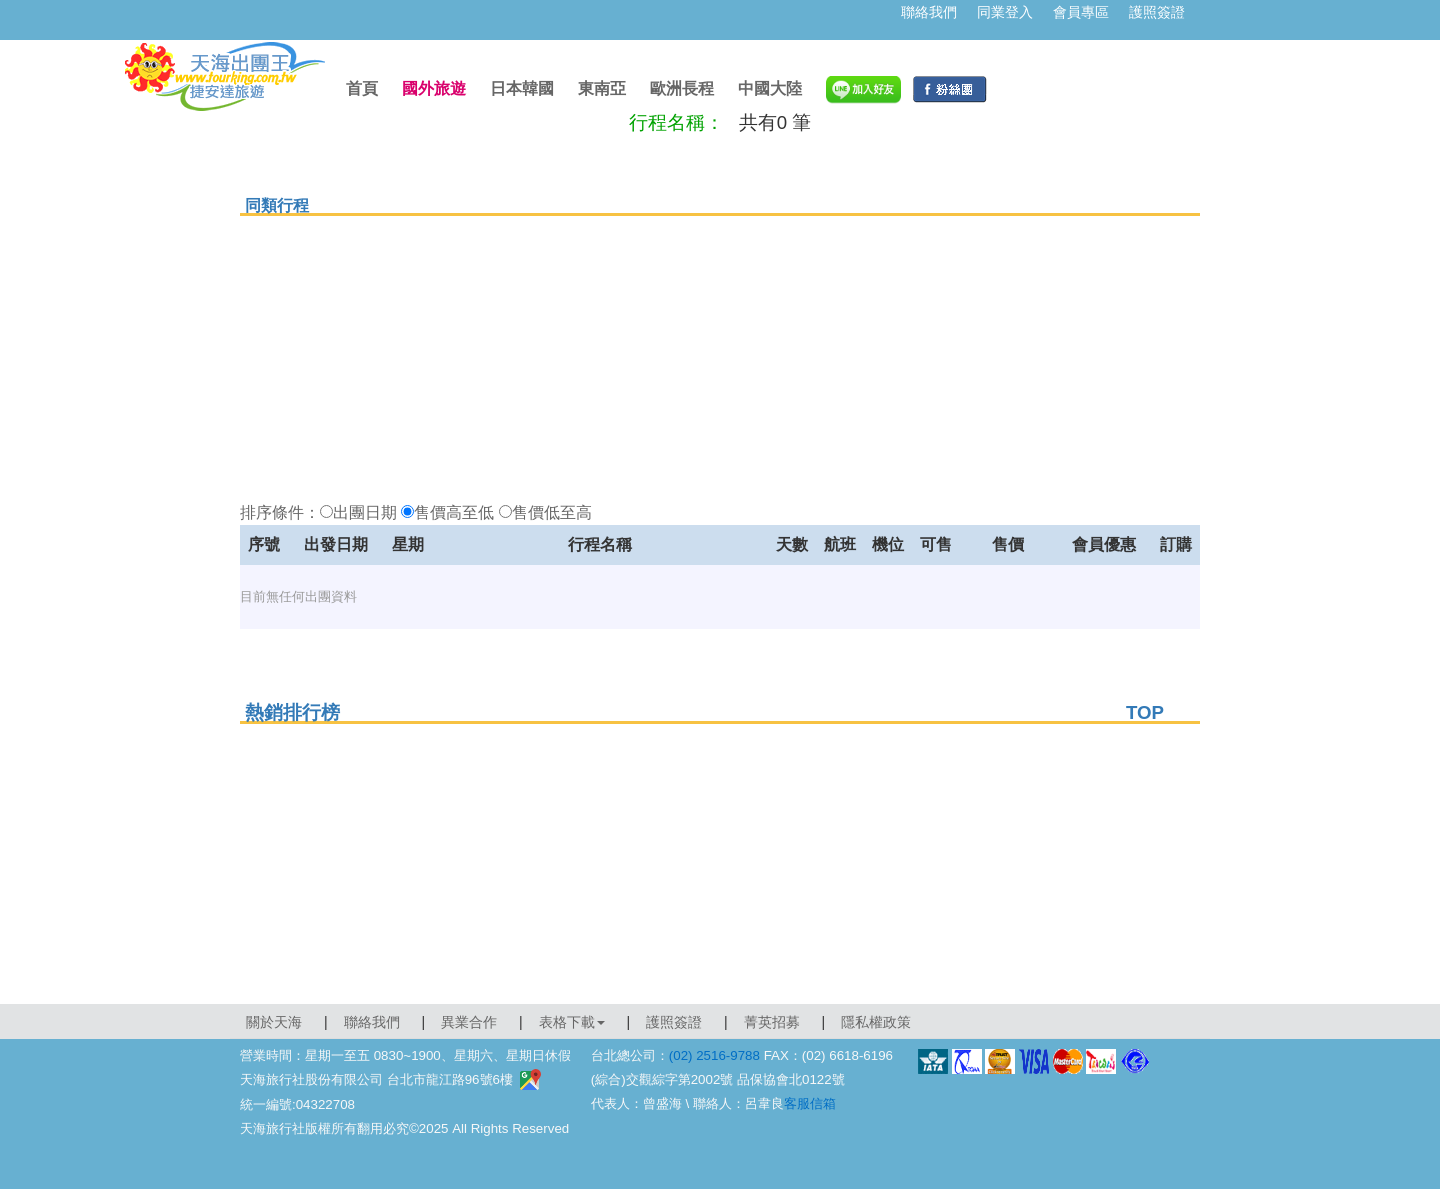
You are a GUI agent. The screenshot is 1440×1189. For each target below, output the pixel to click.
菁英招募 (772, 1022)
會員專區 (1081, 12)
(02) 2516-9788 (714, 1055)
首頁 (362, 88)
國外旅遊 (434, 88)
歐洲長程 (682, 88)
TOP (1145, 712)
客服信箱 (810, 1103)
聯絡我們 (929, 12)
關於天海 (274, 1022)
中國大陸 (770, 88)
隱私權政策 (876, 1022)
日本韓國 (522, 88)
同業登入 (1005, 12)
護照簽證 (1157, 12)
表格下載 (572, 1022)
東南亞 (602, 88)
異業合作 (469, 1022)
